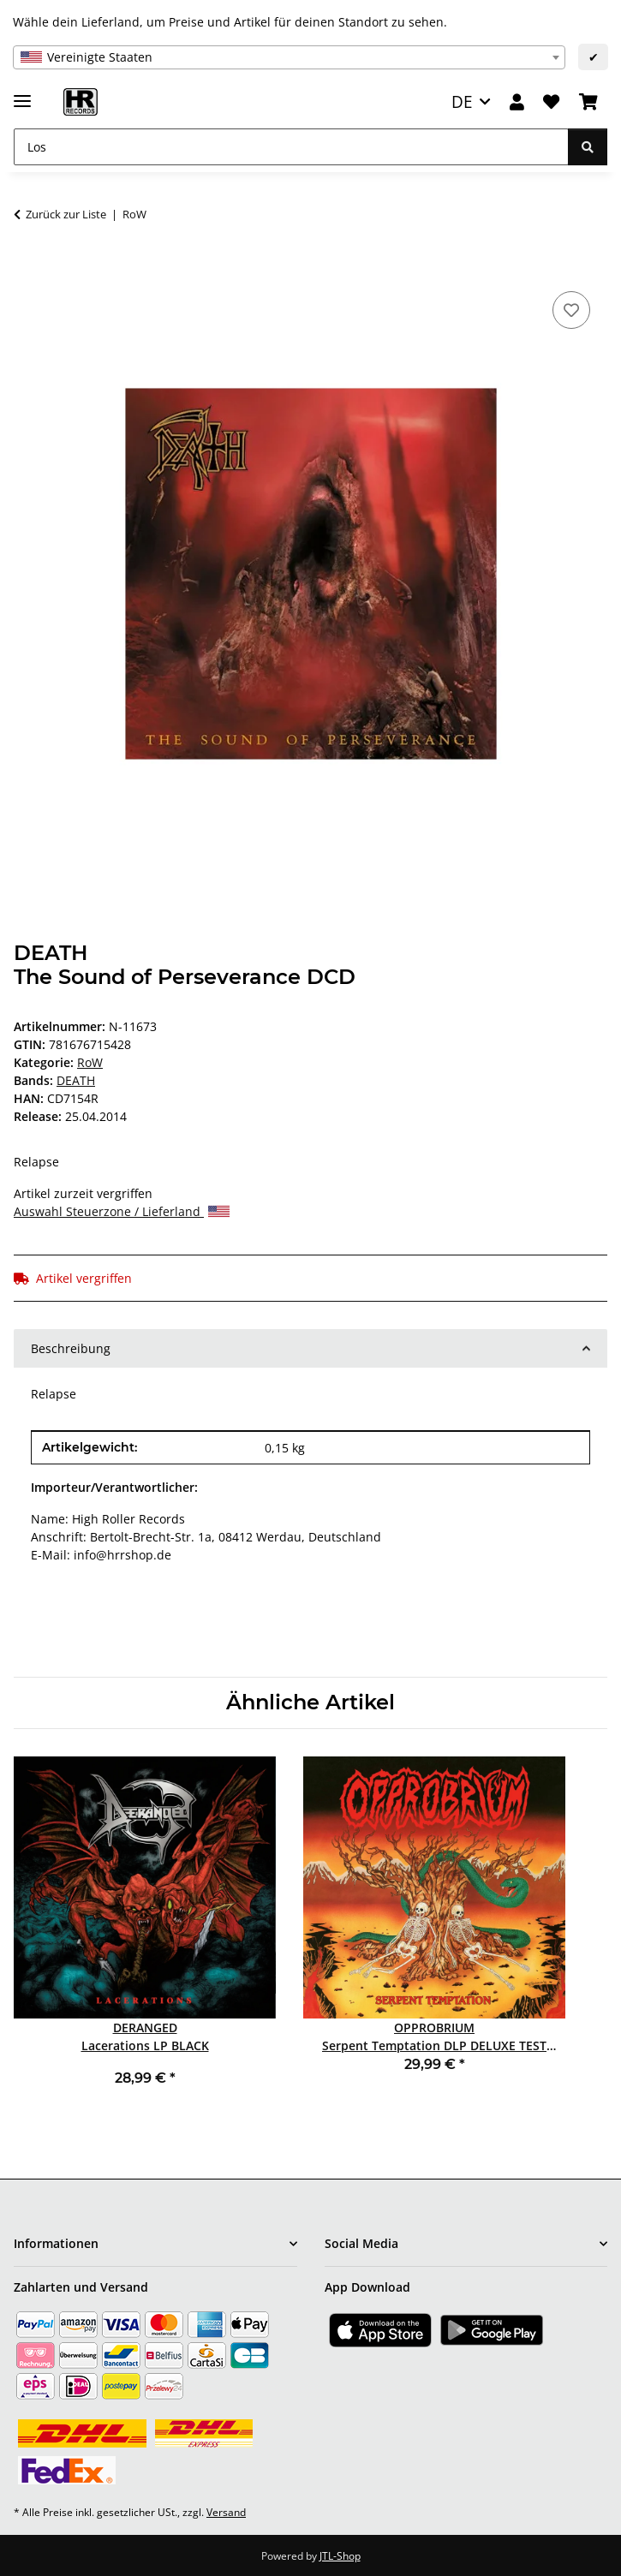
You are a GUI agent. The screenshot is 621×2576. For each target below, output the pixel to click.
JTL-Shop (340, 2556)
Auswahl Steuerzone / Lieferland (122, 1211)
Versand (226, 2512)
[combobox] (289, 57)
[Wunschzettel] (551, 102)
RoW (90, 1062)
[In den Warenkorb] (27, 268)
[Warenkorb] (588, 102)
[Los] (291, 146)
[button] (517, 102)
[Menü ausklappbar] (22, 93)
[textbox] (289, 57)
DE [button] (462, 101)
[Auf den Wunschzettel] (571, 310)
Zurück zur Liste (66, 214)
